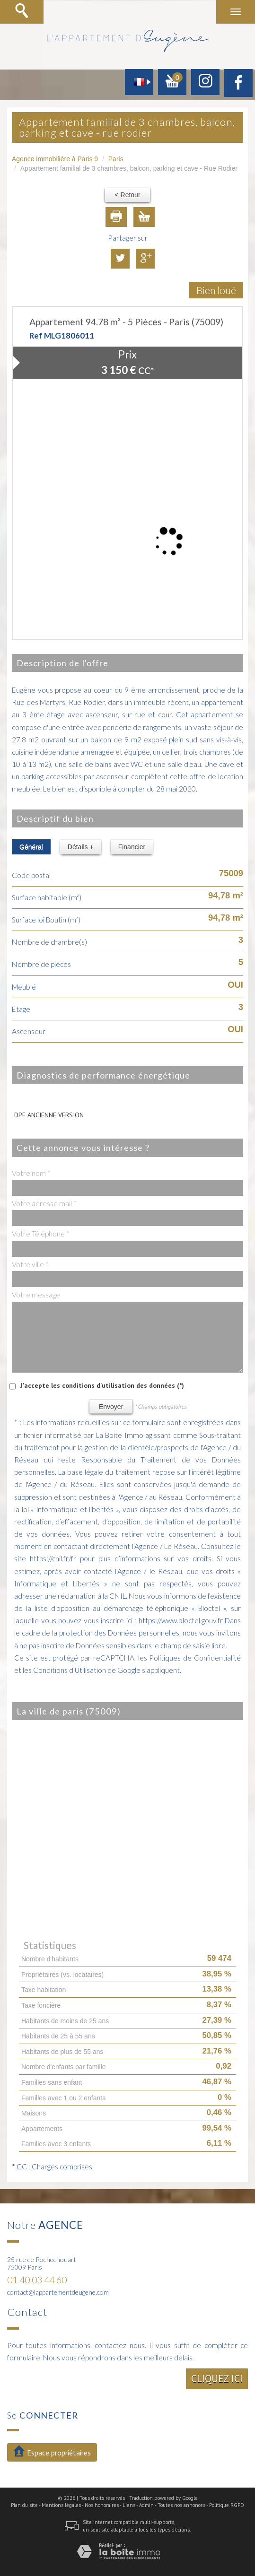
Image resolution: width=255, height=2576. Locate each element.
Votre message (36, 1294)
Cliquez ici (217, 2378)
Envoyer (111, 1406)
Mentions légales (61, 2505)
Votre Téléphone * (41, 1233)
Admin (146, 2505)
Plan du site (24, 2505)
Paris (115, 159)
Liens (129, 2505)
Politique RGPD (226, 2505)
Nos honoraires (102, 2505)
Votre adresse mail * (44, 1203)
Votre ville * (30, 1264)
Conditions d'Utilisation (69, 1670)
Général (31, 847)
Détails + (81, 847)
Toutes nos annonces (181, 2505)
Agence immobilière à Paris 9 (55, 159)
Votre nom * (31, 1173)
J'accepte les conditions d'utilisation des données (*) (102, 1385)
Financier (132, 847)
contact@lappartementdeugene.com (58, 2292)
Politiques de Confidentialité (195, 1658)
